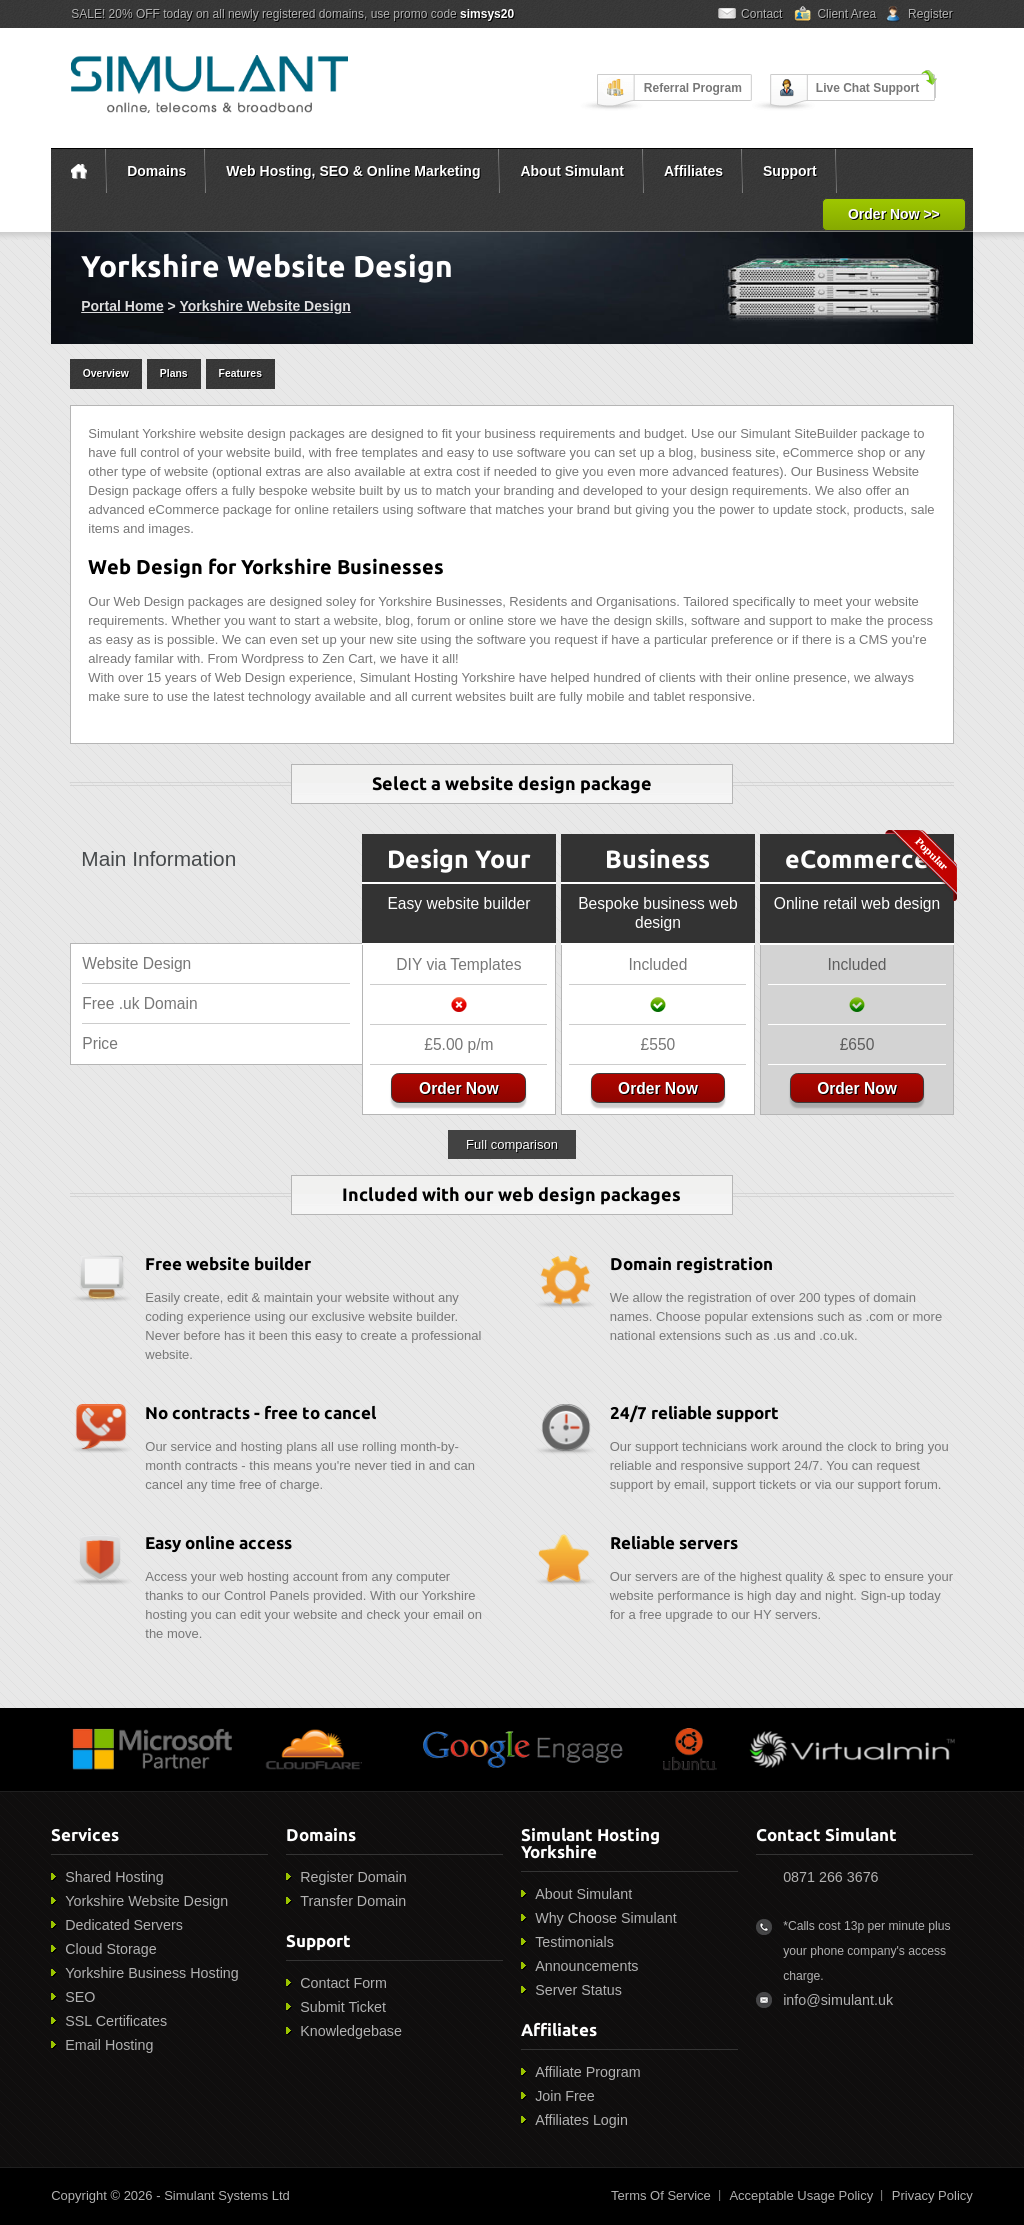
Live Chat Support (867, 88)
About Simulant (571, 171)
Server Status (578, 1990)
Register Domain (353, 1877)
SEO (80, 1997)
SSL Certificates (116, 2021)
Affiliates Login (581, 2120)
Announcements (586, 1966)
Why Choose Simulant (605, 1918)
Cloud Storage (110, 1949)
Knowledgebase (351, 2031)
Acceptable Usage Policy (801, 2195)
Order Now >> (894, 214)
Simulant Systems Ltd (227, 2195)
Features (240, 373)
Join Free (565, 2096)
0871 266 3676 (830, 1877)
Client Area (846, 14)
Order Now (459, 1088)
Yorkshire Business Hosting (152, 1973)
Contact (761, 14)
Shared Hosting (114, 1877)
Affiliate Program (587, 2072)
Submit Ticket (343, 2007)
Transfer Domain (353, 1901)
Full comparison (512, 1144)
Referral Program (693, 88)
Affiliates (693, 171)
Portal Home (122, 306)
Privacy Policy (932, 2195)
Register (930, 14)
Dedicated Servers (124, 1925)
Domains (156, 171)
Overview (106, 373)
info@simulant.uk (838, 2000)
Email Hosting (109, 2045)
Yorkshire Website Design (264, 306)
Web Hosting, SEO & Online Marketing (353, 171)
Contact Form (343, 1983)
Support (790, 171)
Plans (174, 373)
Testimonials (574, 1942)
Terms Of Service (661, 2195)
